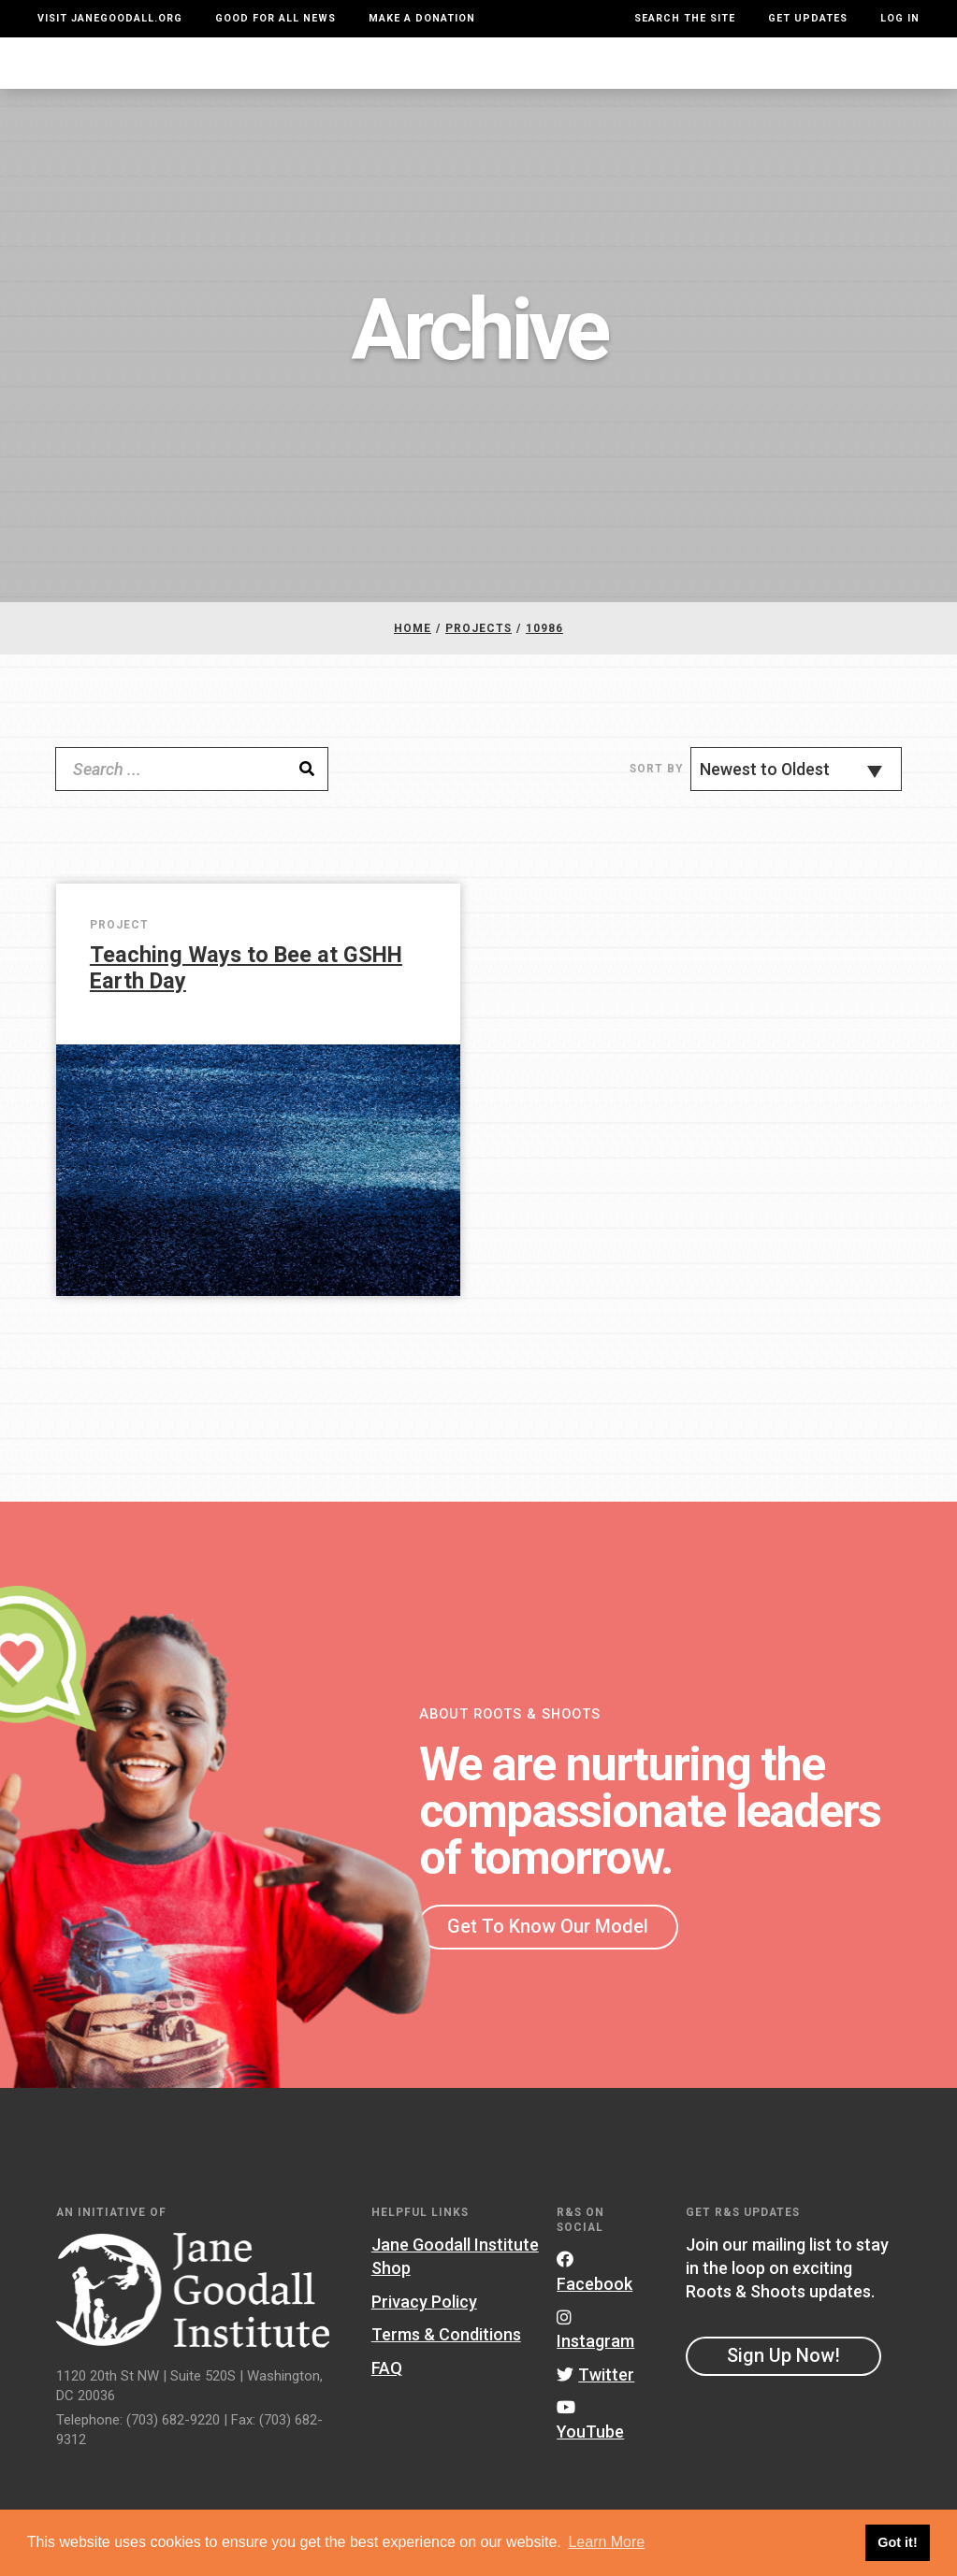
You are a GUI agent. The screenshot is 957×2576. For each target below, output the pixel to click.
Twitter (595, 2392)
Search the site (684, 18)
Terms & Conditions (446, 2353)
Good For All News (275, 18)
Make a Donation (422, 18)
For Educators (445, 72)
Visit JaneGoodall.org (109, 18)
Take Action (857, 72)
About (243, 72)
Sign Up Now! (783, 2374)
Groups (749, 72)
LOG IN (900, 18)
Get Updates (808, 18)
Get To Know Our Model (547, 1944)
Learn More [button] (606, 2542)
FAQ (386, 2386)
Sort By (656, 787)
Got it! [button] (897, 2542)
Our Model (565, 72)
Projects (663, 72)
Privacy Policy (424, 2319)
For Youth (325, 72)
